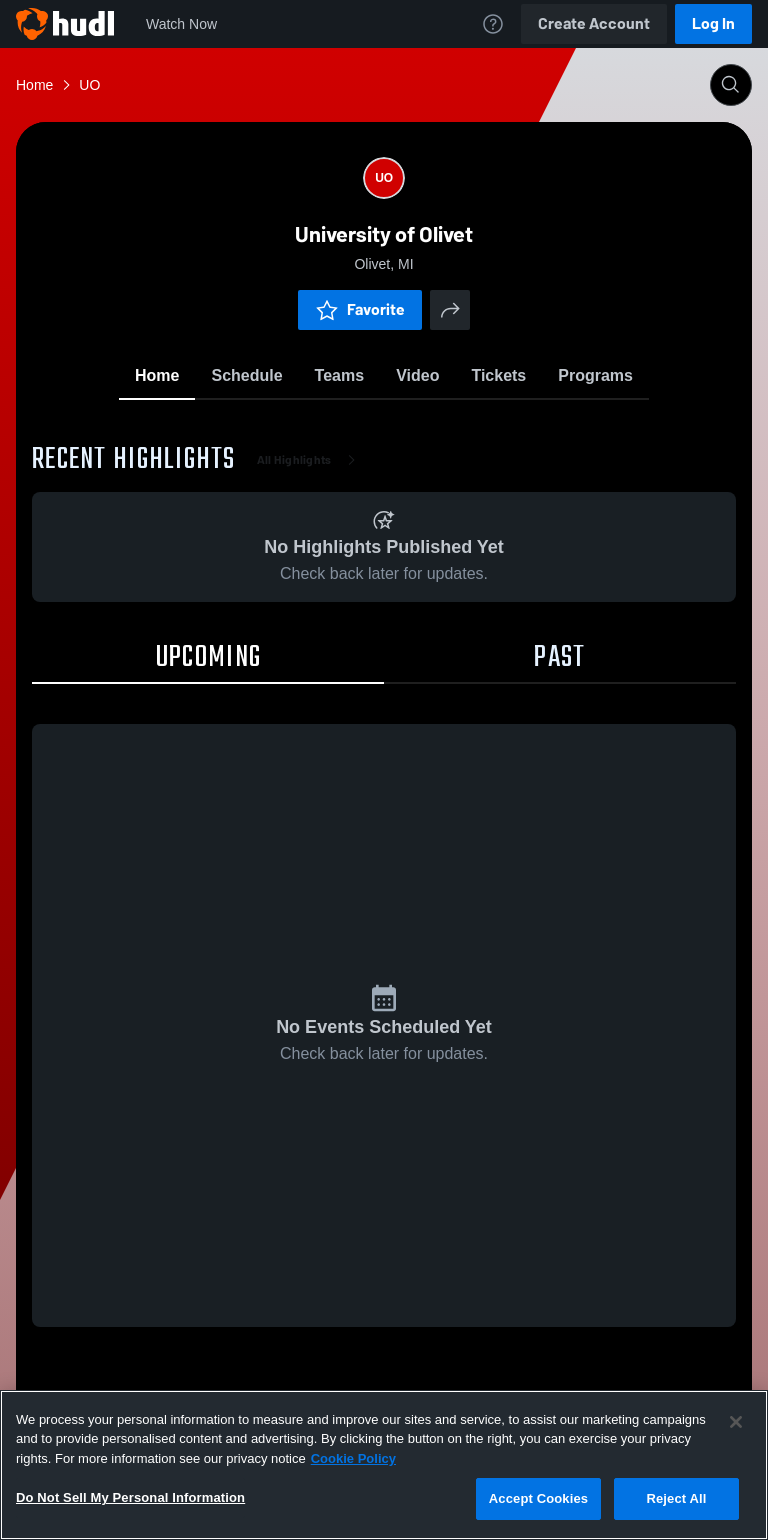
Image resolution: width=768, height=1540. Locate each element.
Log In (713, 23)
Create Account (594, 23)
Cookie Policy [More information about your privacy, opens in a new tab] (353, 1458)
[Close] (736, 1422)
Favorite (360, 309)
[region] (384, 1465)
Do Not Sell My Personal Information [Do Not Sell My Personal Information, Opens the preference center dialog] (130, 1497)
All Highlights (310, 460)
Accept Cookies (538, 1498)
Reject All (676, 1498)
